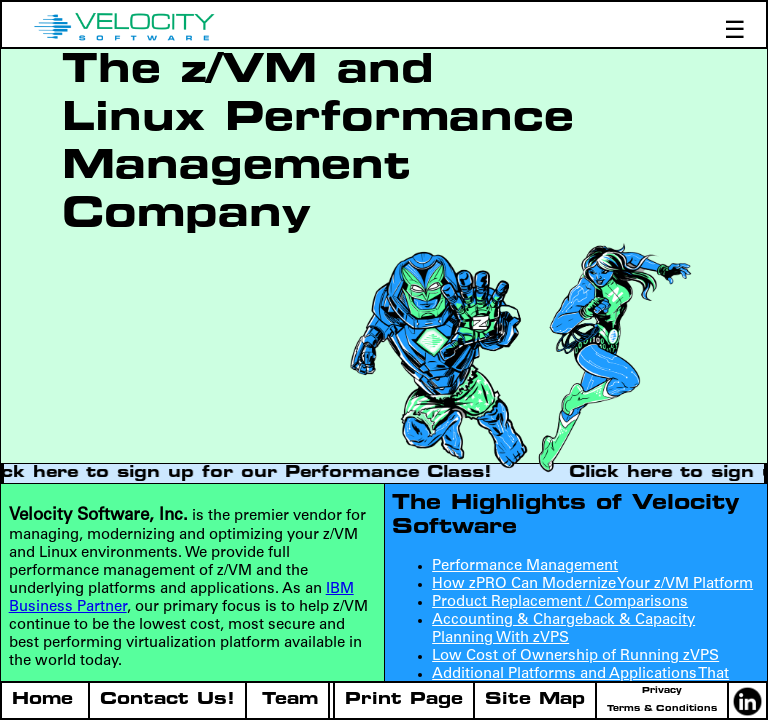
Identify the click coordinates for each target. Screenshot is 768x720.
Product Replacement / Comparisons (560, 602)
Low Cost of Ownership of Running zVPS (575, 656)
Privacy (662, 691)
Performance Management (525, 566)
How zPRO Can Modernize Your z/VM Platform (592, 584)
